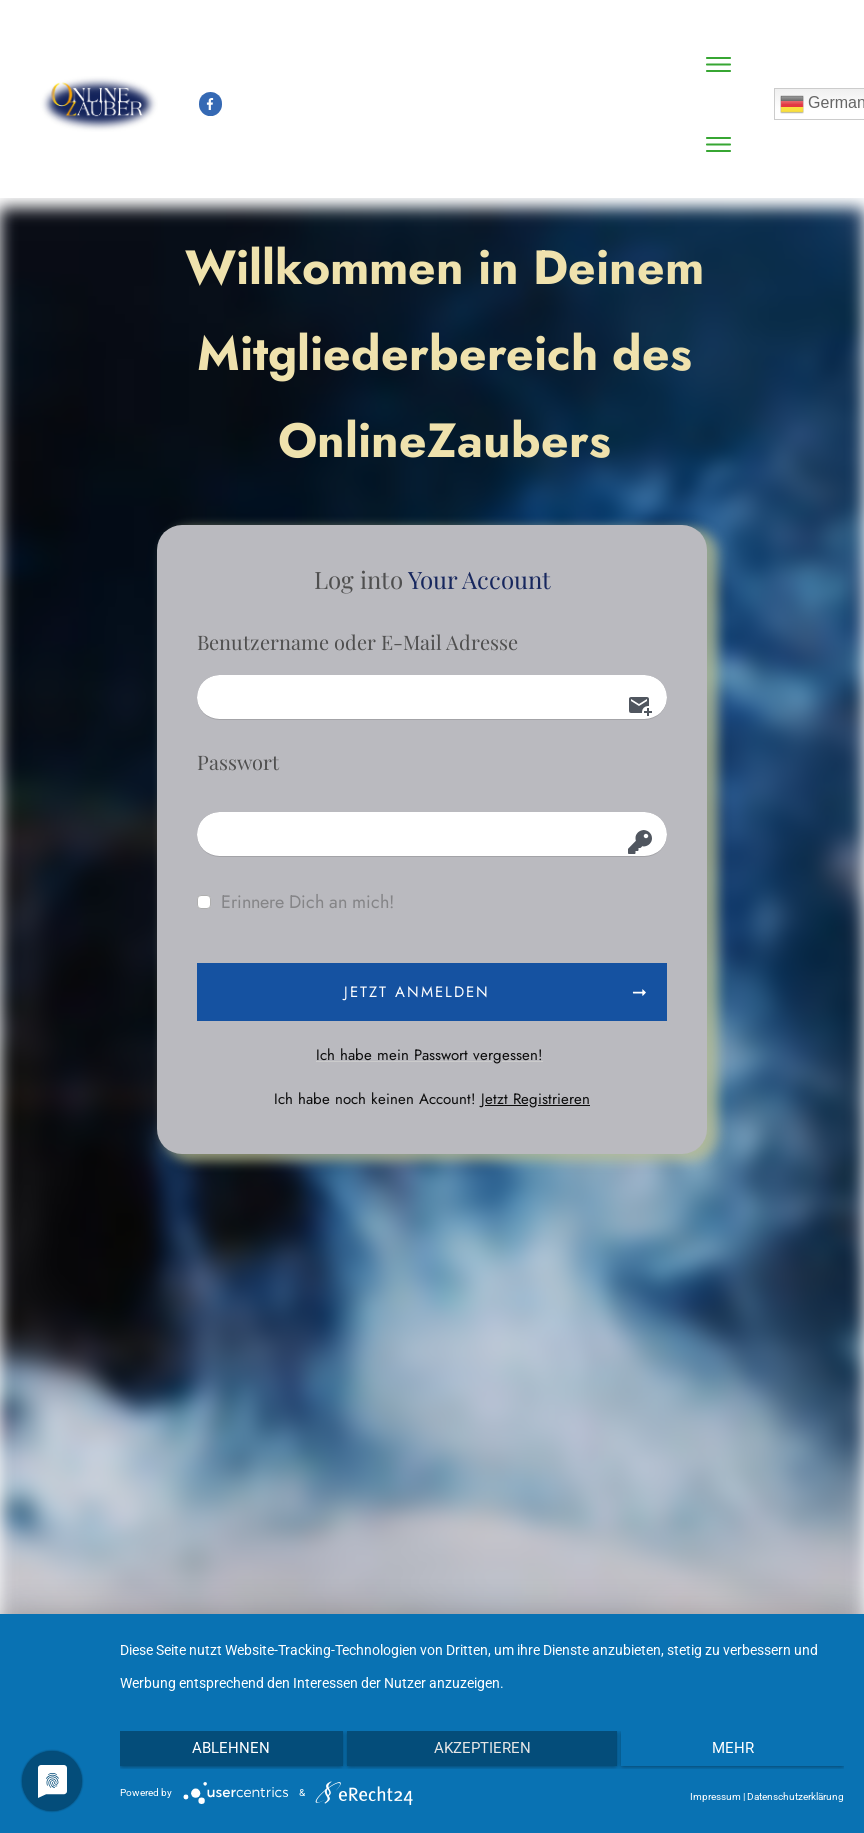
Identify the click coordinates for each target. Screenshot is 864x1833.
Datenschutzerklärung (795, 1796)
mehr (737, 1751)
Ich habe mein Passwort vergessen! (429, 1055)
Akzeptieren (482, 1751)
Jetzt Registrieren (535, 1099)
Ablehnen (227, 1751)
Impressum (715, 1796)
